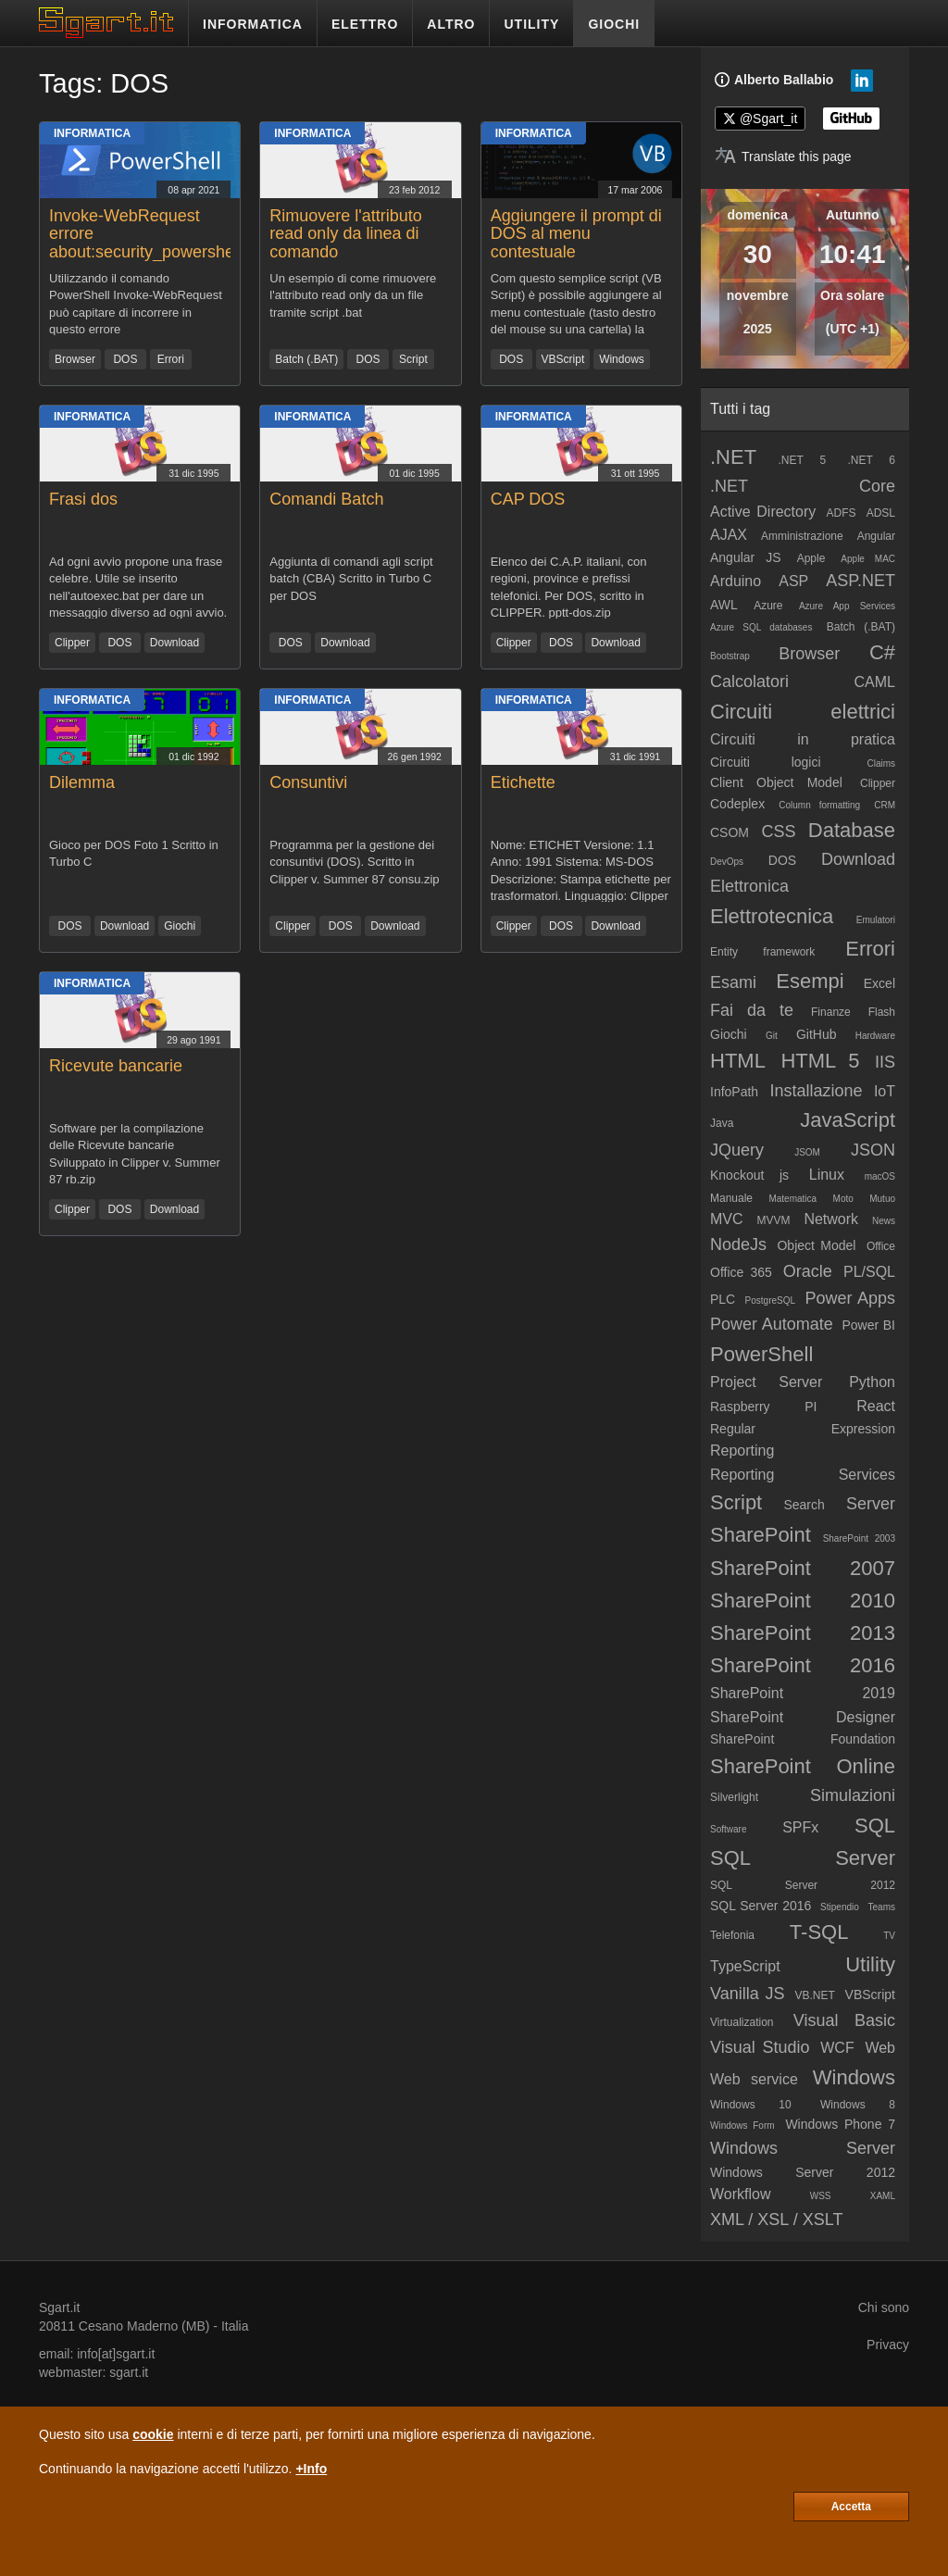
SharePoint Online (802, 1766)
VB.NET (814, 1995)
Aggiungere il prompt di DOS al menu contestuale (576, 234)
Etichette (523, 782)
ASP (793, 581)
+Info (311, 2468)
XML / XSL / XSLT (776, 2219)
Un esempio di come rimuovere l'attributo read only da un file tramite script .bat (352, 295)
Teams (881, 1907)
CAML (874, 682)
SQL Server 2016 (760, 1905)
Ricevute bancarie (115, 1066)
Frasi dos (83, 499)
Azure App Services (847, 606)
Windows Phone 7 (840, 2124)
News (883, 1221)
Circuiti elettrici (802, 711)
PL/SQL (869, 1272)
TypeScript (745, 1966)
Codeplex (737, 803)
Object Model (816, 1245)
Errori (170, 359)
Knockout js (749, 1175)
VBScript (563, 359)
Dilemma (82, 782)
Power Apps (850, 1298)
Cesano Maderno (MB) (144, 2326)
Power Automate (771, 1324)
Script (413, 359)
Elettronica (749, 886)
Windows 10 (751, 2104)
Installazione (815, 1091)
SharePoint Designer (802, 1717)
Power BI (868, 1325)
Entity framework (762, 951)
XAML (882, 2196)
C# (882, 652)
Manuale (731, 1198)
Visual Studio (760, 2047)
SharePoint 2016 (802, 1665)
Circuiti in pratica (802, 739)
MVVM (773, 1220)
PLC (722, 1299)
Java (721, 1123)
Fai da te (751, 1010)
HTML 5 (819, 1060)
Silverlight (734, 1797)
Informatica (92, 133)
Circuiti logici (765, 762)
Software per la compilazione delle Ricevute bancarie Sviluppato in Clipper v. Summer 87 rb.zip (134, 1153)
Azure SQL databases (761, 627)
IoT (884, 1091)
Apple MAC (868, 559)
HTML (738, 1060)
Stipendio (839, 1907)
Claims (881, 763)
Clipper (72, 642)
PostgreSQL (770, 1300)
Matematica (792, 1199)
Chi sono (883, 2307)
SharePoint (760, 1534)
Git (772, 1036)
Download (174, 642)
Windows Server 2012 (802, 2172)
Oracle (807, 1271)
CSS (778, 831)
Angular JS (745, 557)
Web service (754, 2079)
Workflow (740, 2194)
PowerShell (761, 1354)
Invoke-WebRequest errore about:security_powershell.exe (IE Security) (161, 243)
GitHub (816, 1034)
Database (851, 830)
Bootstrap (730, 656)
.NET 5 (802, 460)
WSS (820, 2196)
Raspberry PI (763, 1406)
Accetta (851, 2506)
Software (728, 1829)
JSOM (807, 1152)
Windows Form (742, 2125)
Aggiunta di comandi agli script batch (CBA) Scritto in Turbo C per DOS (350, 579)
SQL (874, 1825)
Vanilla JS (747, 1993)
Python (872, 1382)
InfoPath (734, 1091)
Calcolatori (749, 681)
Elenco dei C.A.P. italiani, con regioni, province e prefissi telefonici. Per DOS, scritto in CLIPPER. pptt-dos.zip (569, 587)
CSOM (729, 832)
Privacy (888, 2344)
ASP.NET (860, 580)
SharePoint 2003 (859, 1538)
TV (889, 1936)
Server (870, 1503)
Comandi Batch (326, 499)
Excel (879, 983)
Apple (811, 558)
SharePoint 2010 (802, 1600)
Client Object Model (776, 782)
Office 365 (741, 1272)
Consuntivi (308, 782)
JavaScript (847, 1120)
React (875, 1406)
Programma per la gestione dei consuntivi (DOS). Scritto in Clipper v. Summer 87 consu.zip (354, 862)
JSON (873, 1150)
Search (803, 1504)
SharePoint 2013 (802, 1632)
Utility (870, 1964)
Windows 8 (857, 2104)
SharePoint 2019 (802, 1693)
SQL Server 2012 (802, 1885)
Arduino (735, 581)
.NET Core (802, 486)
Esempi (809, 981)
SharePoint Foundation (802, 1739)
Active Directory (763, 511)
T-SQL (819, 1932)
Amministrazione (802, 536)
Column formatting (819, 805)
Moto (843, 1199)
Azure (768, 605)
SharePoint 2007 (802, 1568)
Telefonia (732, 1935)
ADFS (840, 512)
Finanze (831, 1012)
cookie (152, 2434)
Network (831, 1219)
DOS (125, 359)
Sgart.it (59, 2307)
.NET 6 (871, 460)
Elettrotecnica (771, 916)
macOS (880, 1176)
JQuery (737, 1150)
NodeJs (738, 1244)
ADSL (881, 512)
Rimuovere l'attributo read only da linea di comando (345, 234)
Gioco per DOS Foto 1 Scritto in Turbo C (133, 853)
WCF (837, 2048)
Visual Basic (844, 2020)
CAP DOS (528, 499)
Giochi (179, 925)
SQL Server (802, 1857)
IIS (885, 1062)
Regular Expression (802, 1428)
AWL (724, 604)
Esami (733, 982)
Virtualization (741, 2022)
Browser (75, 359)
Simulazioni (852, 1795)
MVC (726, 1219)
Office (881, 1246)
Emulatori (875, 920)
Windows (621, 359)
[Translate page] (783, 156)
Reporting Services (802, 1474)
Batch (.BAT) (306, 359)
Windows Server (802, 2148)
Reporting (742, 1450)
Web (880, 2048)
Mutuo (882, 1199)
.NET (733, 457)
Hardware (875, 1036)
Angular (876, 536)
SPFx (800, 1827)
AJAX (728, 535)
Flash (881, 1012)
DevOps (726, 862)
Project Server (766, 1382)
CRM (884, 805)
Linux (826, 1174)
